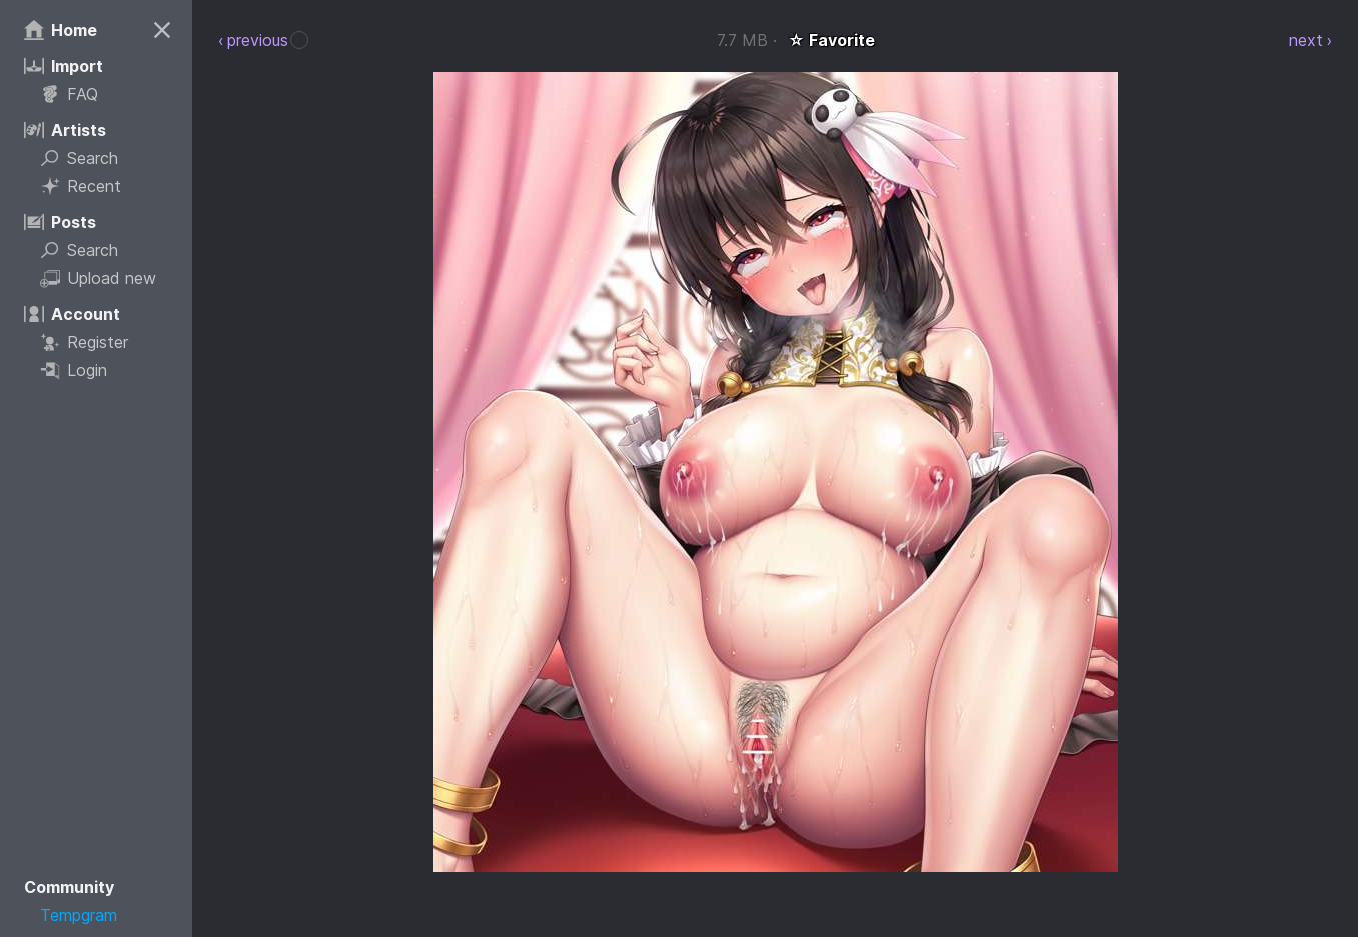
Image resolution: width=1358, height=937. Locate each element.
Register (84, 342)
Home (60, 30)
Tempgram (78, 915)
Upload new (98, 278)
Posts (60, 222)
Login (73, 370)
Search (79, 158)
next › (1310, 40)
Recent (80, 186)
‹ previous (253, 40)
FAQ (69, 94)
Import (63, 66)
